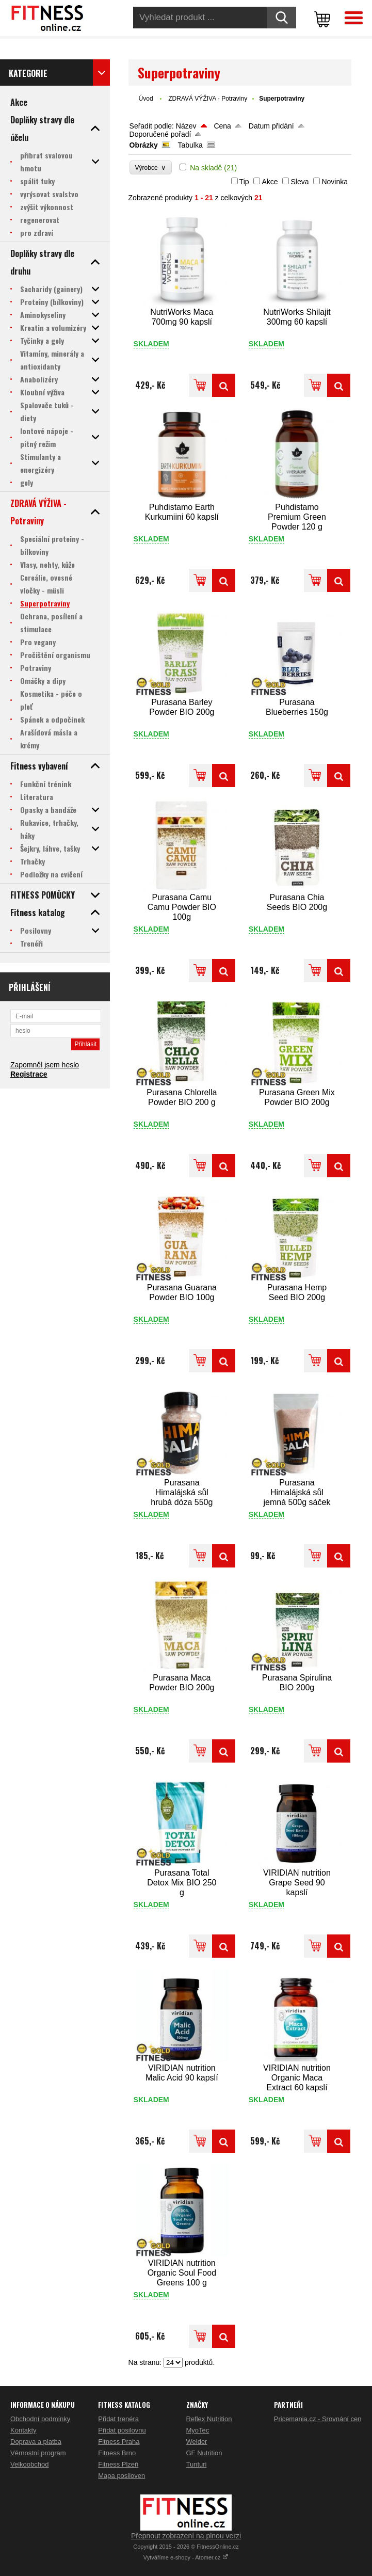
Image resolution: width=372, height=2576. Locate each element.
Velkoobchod (29, 2464)
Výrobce (151, 167)
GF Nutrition (204, 2453)
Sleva (299, 182)
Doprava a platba (35, 2441)
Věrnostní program (38, 2453)
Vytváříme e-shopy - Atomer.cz (186, 2557)
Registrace (28, 1074)
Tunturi (196, 2464)
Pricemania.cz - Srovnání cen (318, 2419)
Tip (244, 182)
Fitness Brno (117, 2453)
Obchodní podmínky (40, 2419)
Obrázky (144, 145)
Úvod (146, 98)
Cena (222, 126)
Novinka (334, 182)
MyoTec (197, 2430)
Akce (270, 182)
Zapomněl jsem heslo (44, 1065)
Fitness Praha (118, 2441)
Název (186, 126)
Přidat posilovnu (122, 2430)
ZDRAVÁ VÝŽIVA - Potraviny (207, 98)
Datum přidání (271, 126)
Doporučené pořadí (160, 134)
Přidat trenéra (118, 2419)
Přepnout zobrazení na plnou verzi (186, 2536)
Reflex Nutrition (209, 2419)
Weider (196, 2441)
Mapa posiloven (121, 2475)
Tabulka (189, 145)
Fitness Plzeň (118, 2464)
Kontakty (23, 2430)
